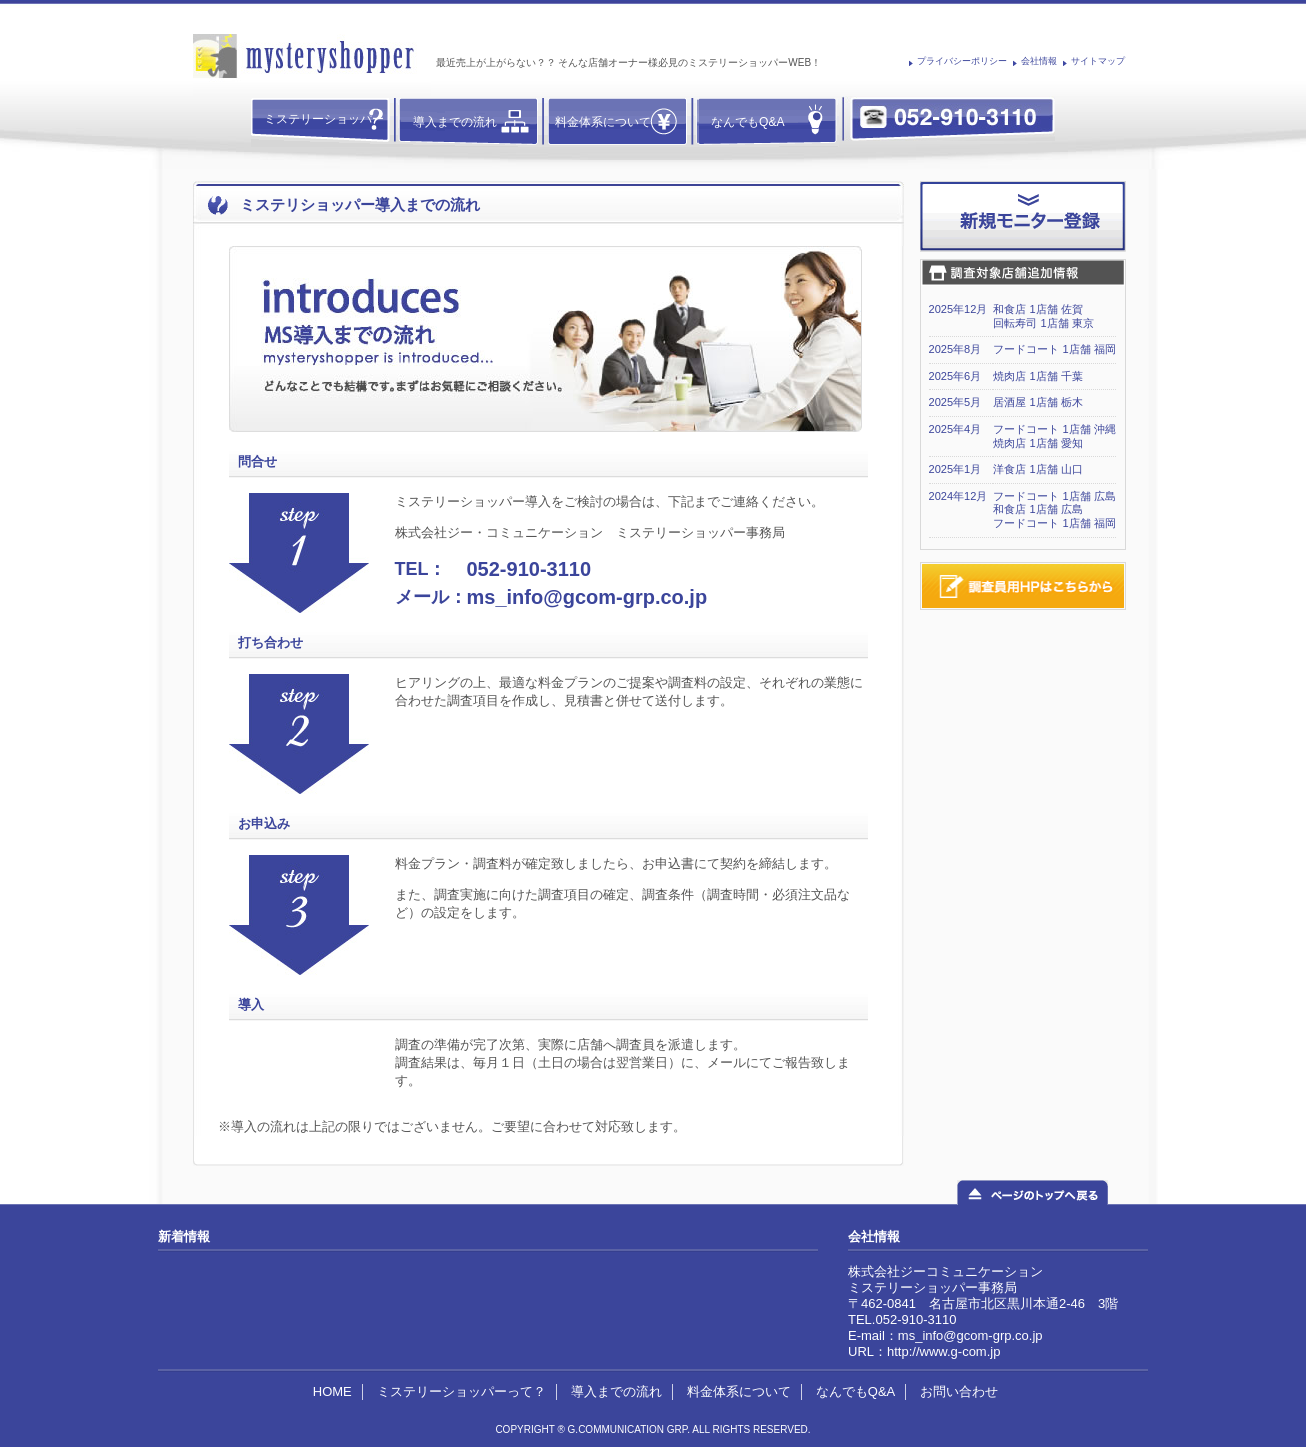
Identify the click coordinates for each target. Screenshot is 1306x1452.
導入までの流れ (455, 122)
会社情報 (1039, 61)
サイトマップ (1098, 61)
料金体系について (603, 122)
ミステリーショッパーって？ (461, 1391)
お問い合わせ (959, 1391)
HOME (332, 1391)
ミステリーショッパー (324, 119)
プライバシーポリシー (962, 61)
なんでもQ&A (748, 122)
